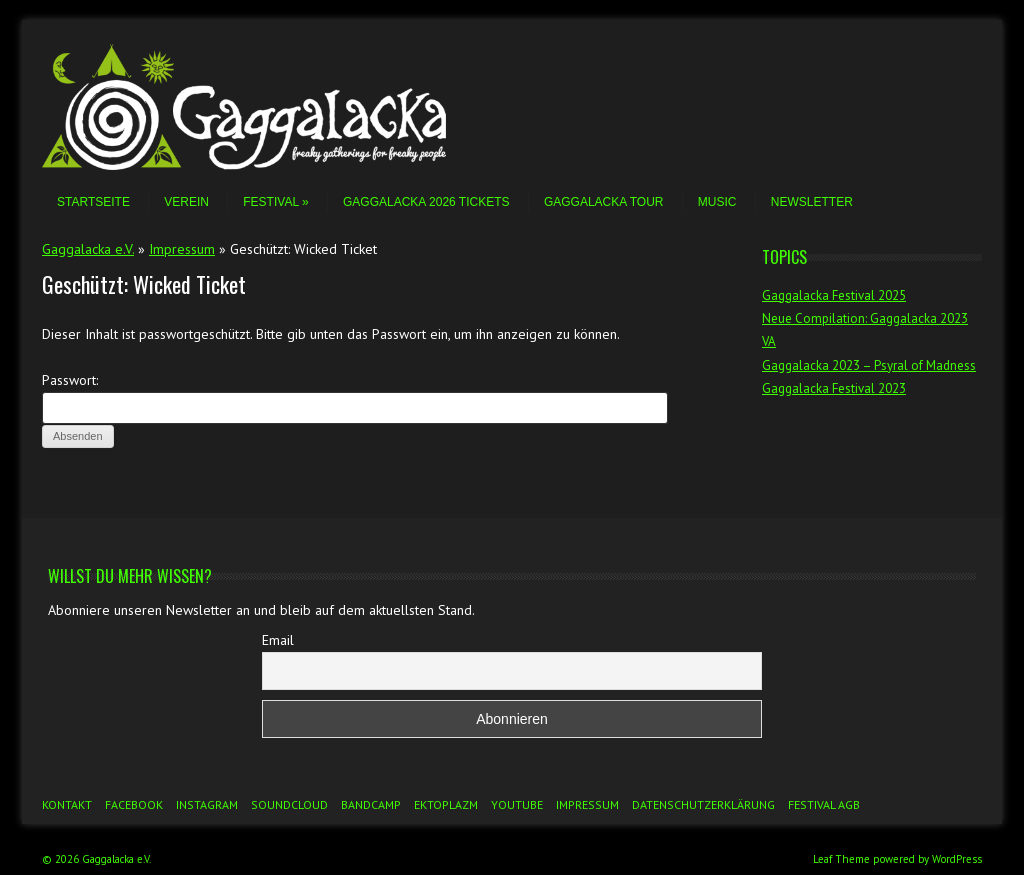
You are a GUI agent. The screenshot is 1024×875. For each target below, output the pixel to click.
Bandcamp (371, 804)
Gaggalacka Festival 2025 (834, 295)
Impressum (182, 249)
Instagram (207, 804)
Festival (275, 202)
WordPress (957, 859)
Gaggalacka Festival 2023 (834, 388)
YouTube (517, 804)
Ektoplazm (446, 804)
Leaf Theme (841, 859)
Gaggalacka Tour (604, 202)
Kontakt (67, 804)
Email (278, 640)
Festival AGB (824, 804)
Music (717, 202)
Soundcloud (289, 804)
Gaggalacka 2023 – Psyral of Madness (869, 365)
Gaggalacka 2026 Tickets (426, 202)
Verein (186, 202)
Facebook (134, 804)
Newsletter (812, 202)
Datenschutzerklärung (703, 804)
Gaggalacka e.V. (88, 249)
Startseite (93, 202)
